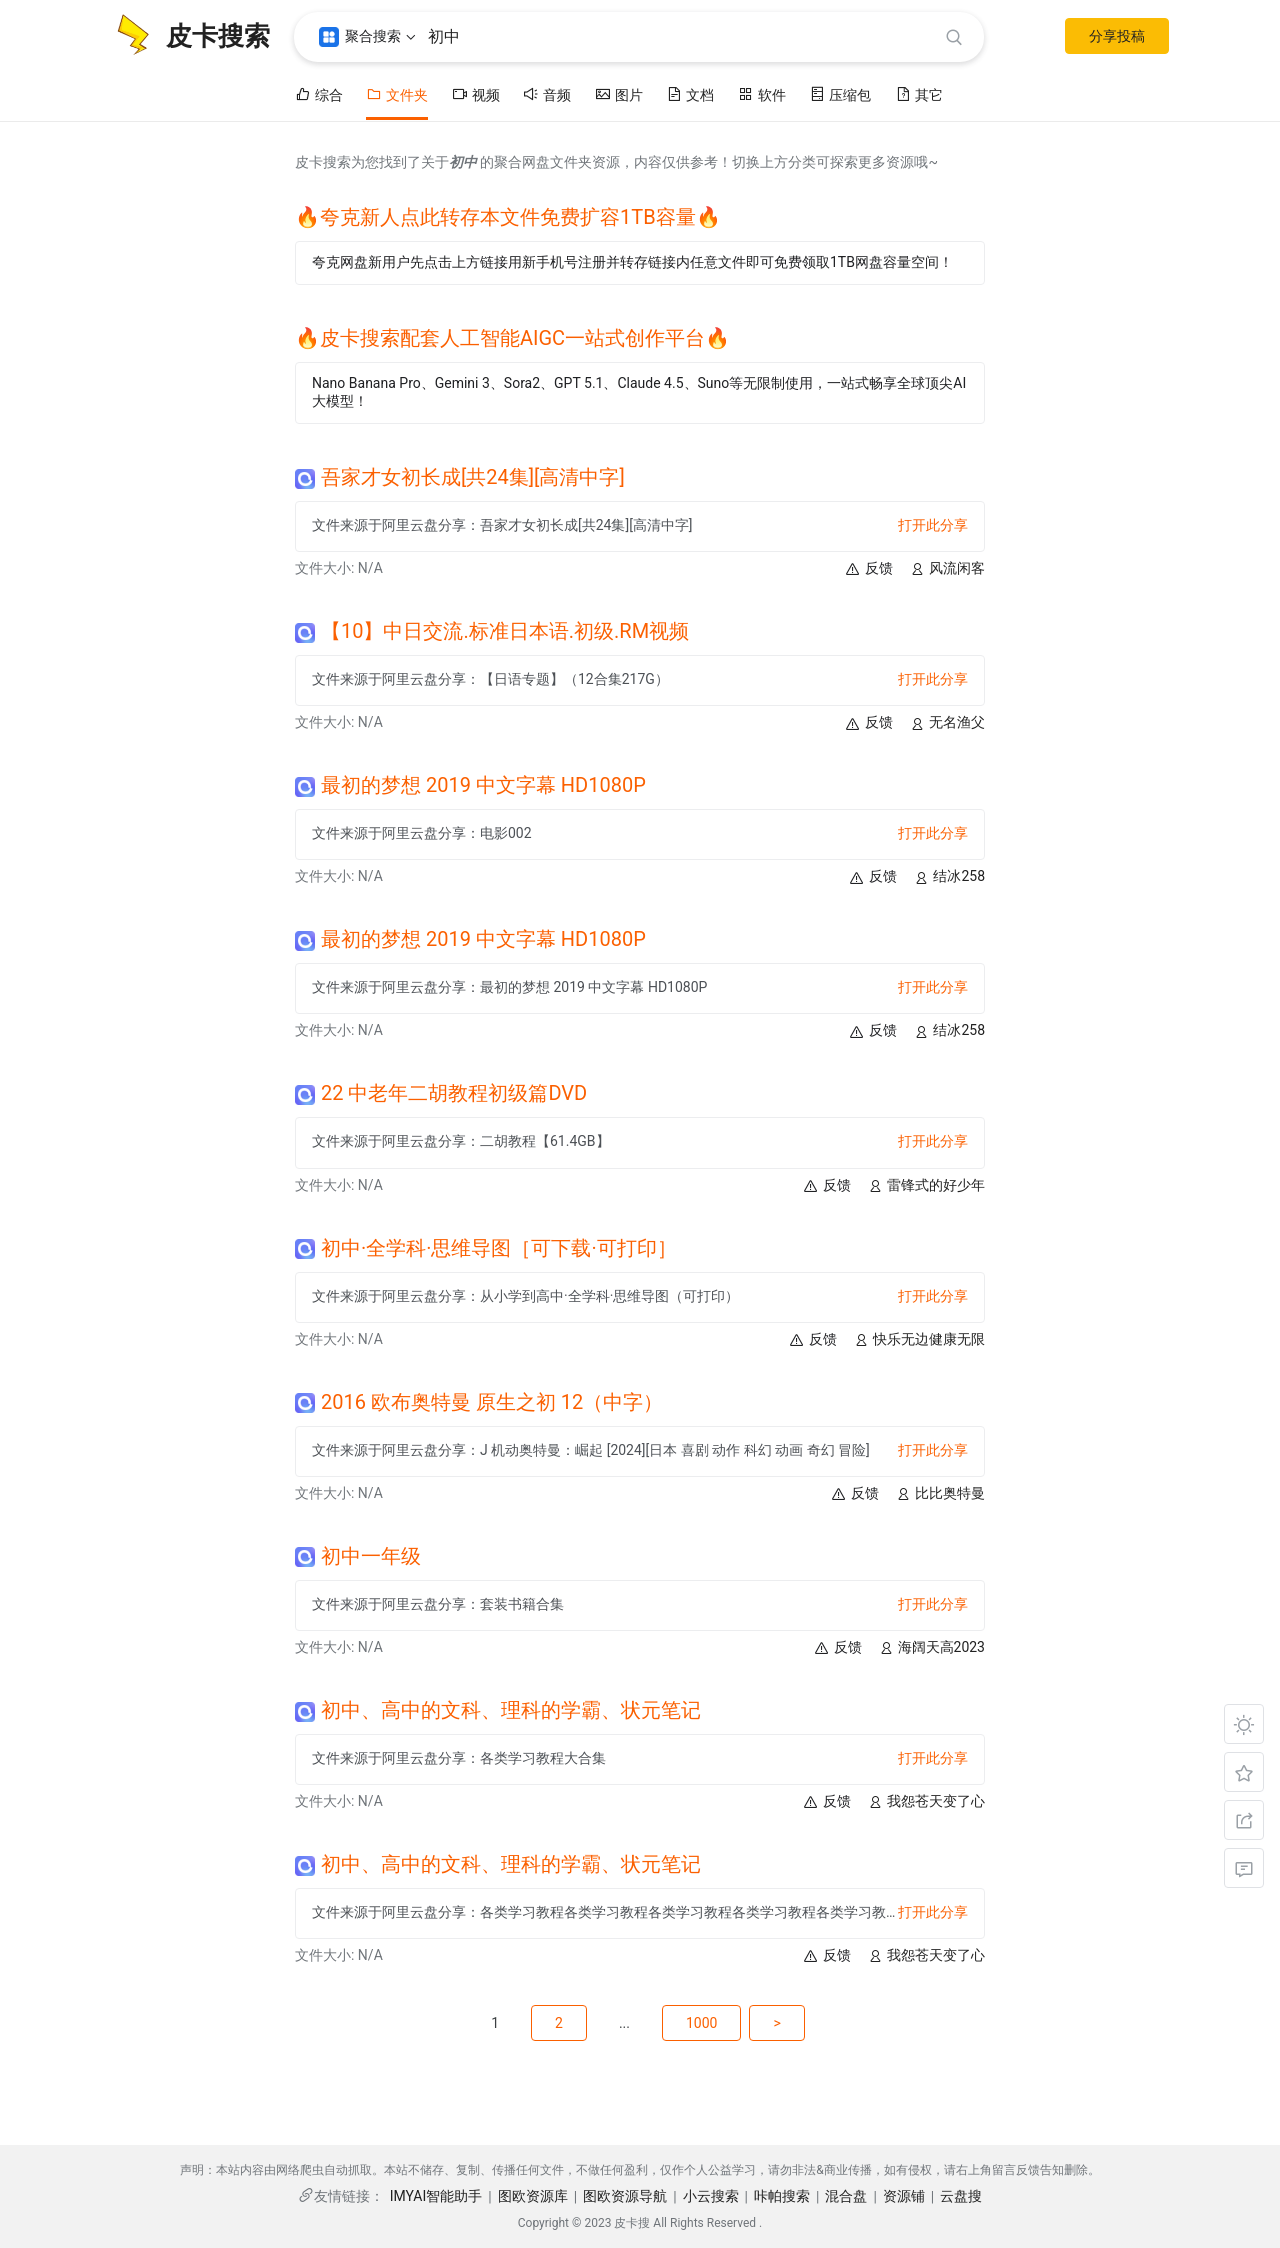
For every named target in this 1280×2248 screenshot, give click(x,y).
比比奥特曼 (940, 1493)
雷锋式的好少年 (926, 1185)
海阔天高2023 (931, 1647)
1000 (701, 2023)
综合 (319, 94)
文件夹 (397, 94)
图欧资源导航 (625, 2196)
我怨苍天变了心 (926, 1801)
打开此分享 (933, 525)
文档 (690, 94)
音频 (547, 94)
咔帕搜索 (782, 2196)
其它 (919, 94)
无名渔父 (947, 722)
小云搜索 (711, 2196)
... (624, 2023)
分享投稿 (1117, 36)
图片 (619, 94)
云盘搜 (961, 2196)
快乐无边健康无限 (919, 1339)
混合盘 (846, 2196)
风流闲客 (947, 568)
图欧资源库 (533, 2196)
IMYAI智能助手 (436, 2196)
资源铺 (904, 2196)
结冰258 (949, 876)
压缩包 (840, 94)
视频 (476, 94)
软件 (762, 94)
